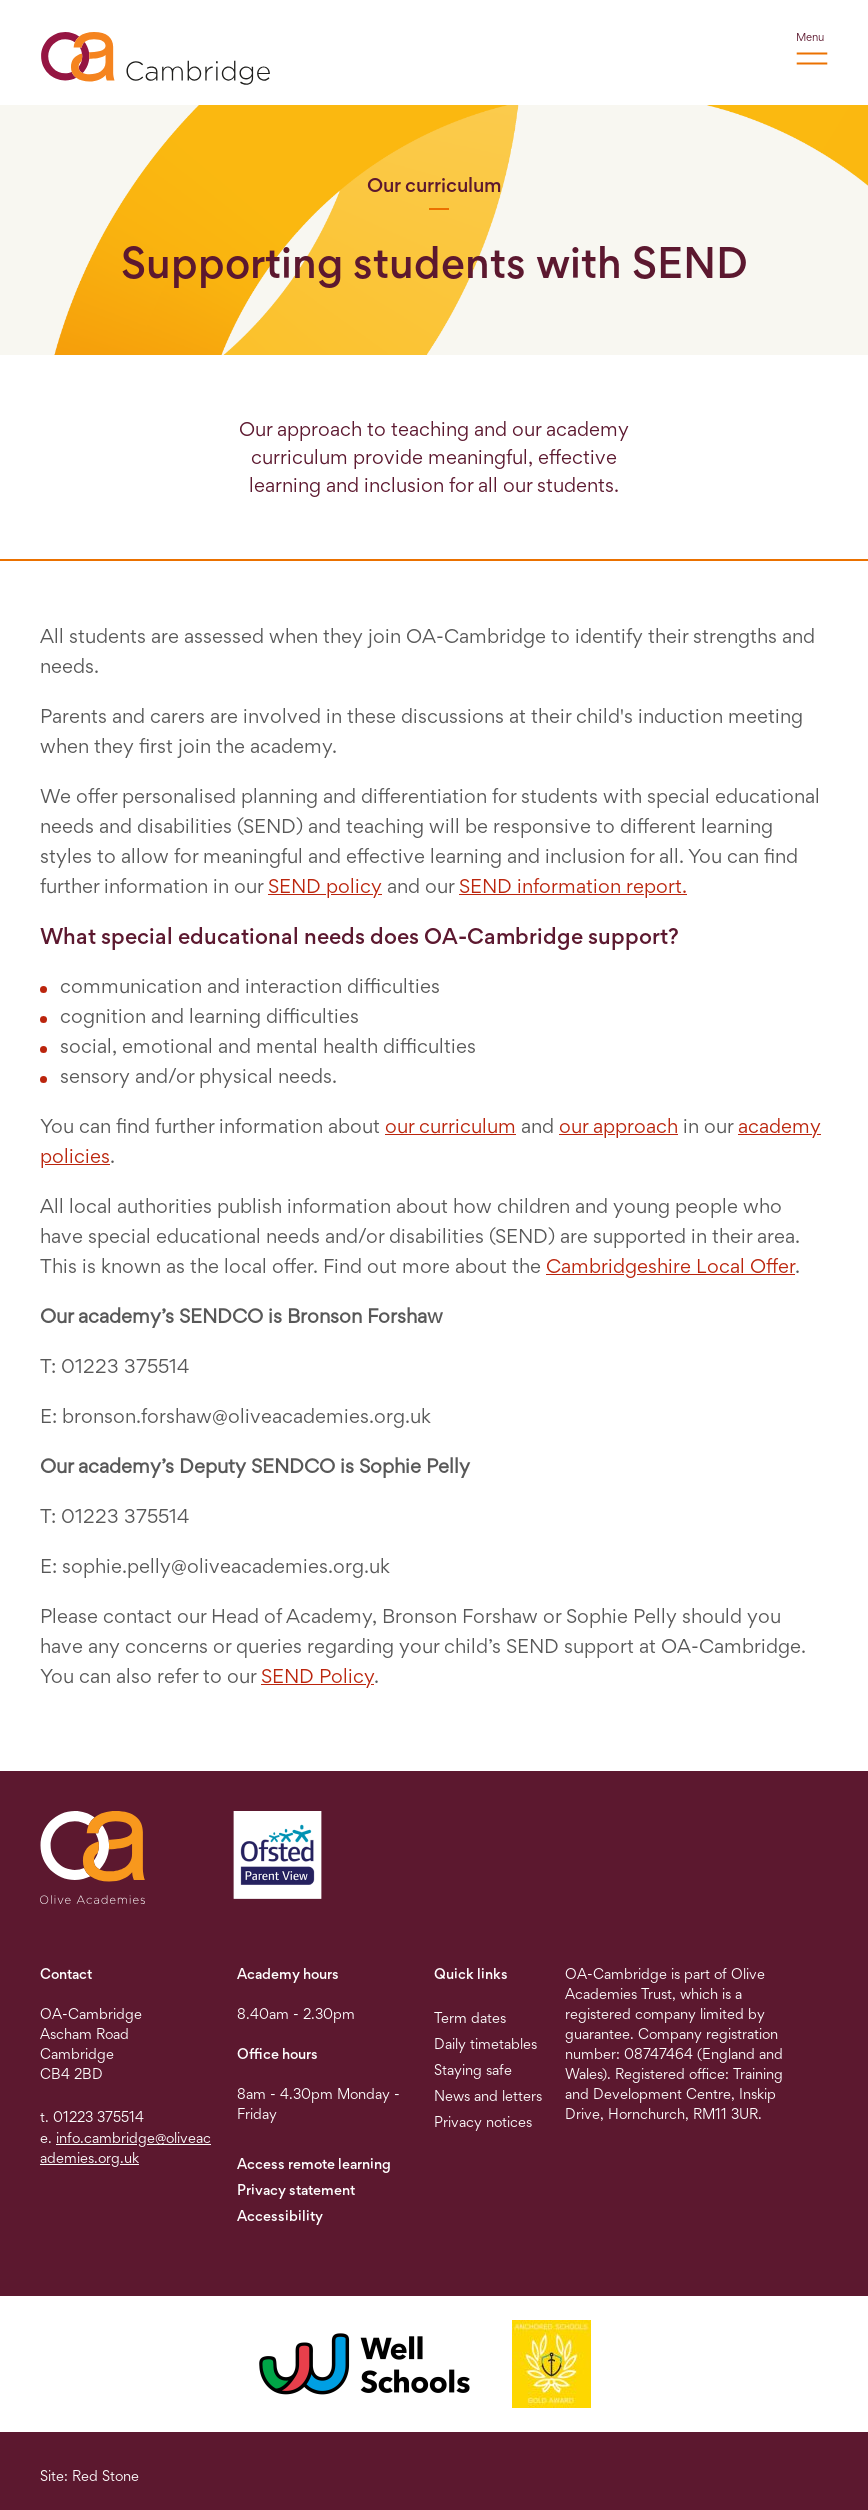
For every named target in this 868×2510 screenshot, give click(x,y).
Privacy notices (483, 2121)
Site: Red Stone (89, 2475)
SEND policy (325, 886)
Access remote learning (314, 2163)
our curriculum (450, 1126)
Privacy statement (296, 2189)
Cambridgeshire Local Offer (670, 1266)
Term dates (470, 2017)
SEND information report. (573, 886)
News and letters (488, 2095)
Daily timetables (485, 2043)
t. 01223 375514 (92, 2116)
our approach (618, 1126)
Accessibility (280, 2215)
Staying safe (473, 2069)
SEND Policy (317, 1676)
